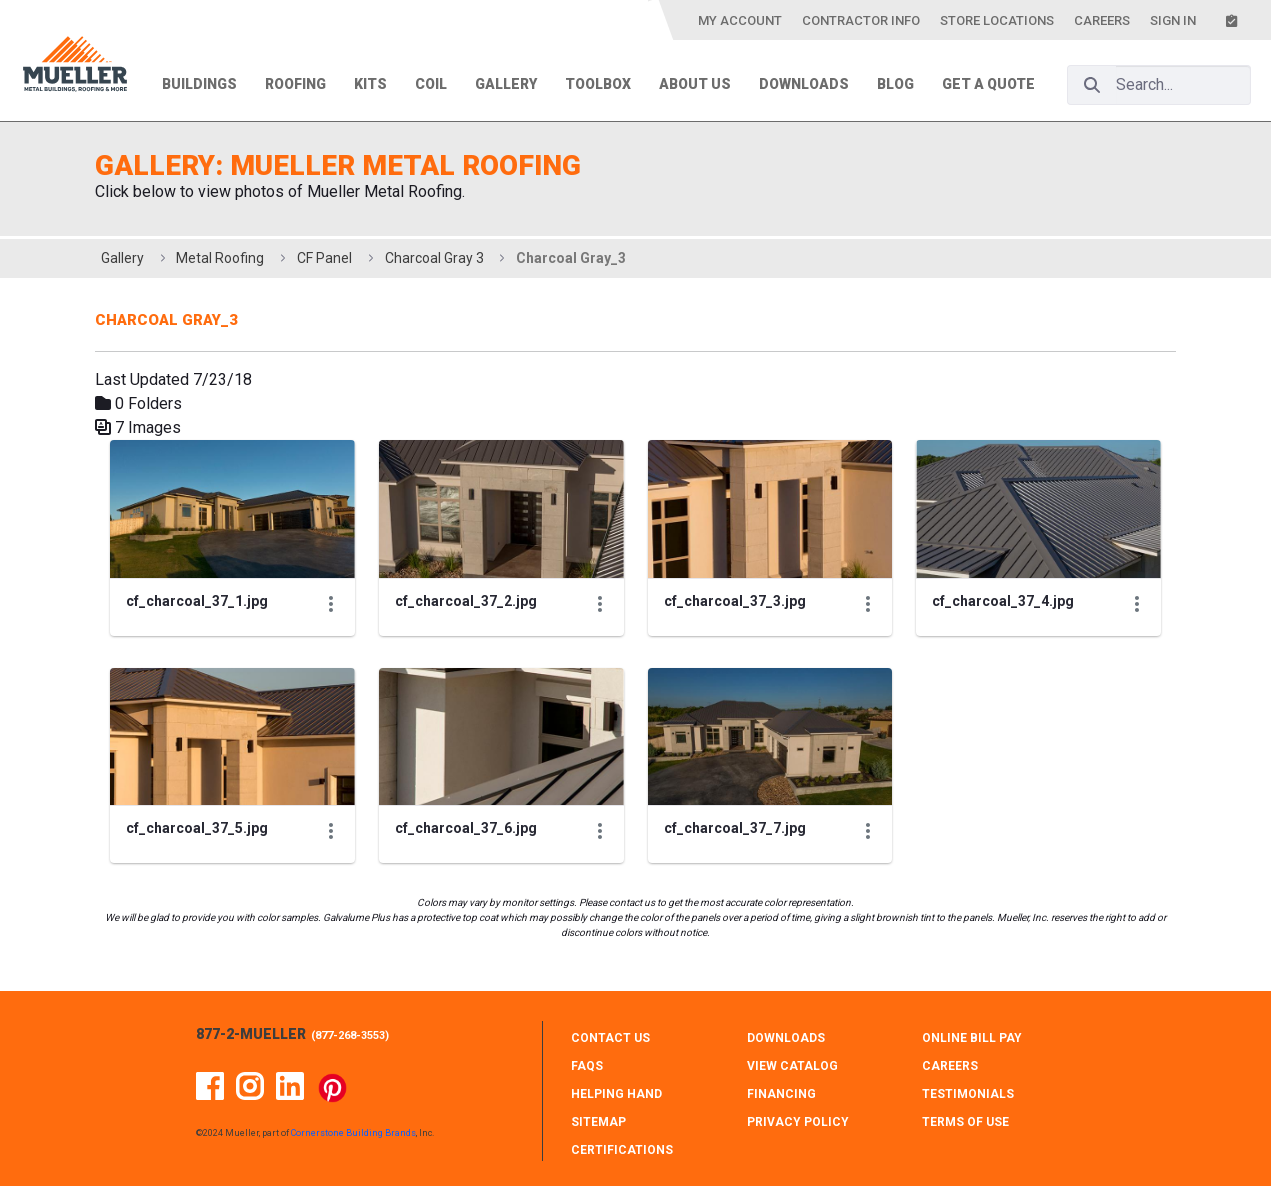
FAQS (587, 1066)
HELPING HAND (616, 1094)
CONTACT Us (610, 1038)
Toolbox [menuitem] (598, 84)
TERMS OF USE (965, 1122)
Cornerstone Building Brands (353, 1133)
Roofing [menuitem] (295, 84)
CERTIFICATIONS (622, 1150)
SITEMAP (598, 1122)
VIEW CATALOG (792, 1066)
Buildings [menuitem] (199, 84)
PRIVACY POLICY (798, 1122)
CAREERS (950, 1066)
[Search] (1092, 85)
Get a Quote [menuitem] (988, 84)
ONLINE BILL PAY (972, 1038)
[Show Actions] (331, 604)
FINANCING (781, 1094)
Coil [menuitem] (431, 84)
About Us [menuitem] (695, 84)
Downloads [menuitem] (804, 84)
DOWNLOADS (786, 1038)
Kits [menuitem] (370, 84)
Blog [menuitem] (895, 84)
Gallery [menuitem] (506, 84)
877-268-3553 (350, 1035)
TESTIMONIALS (968, 1094)
